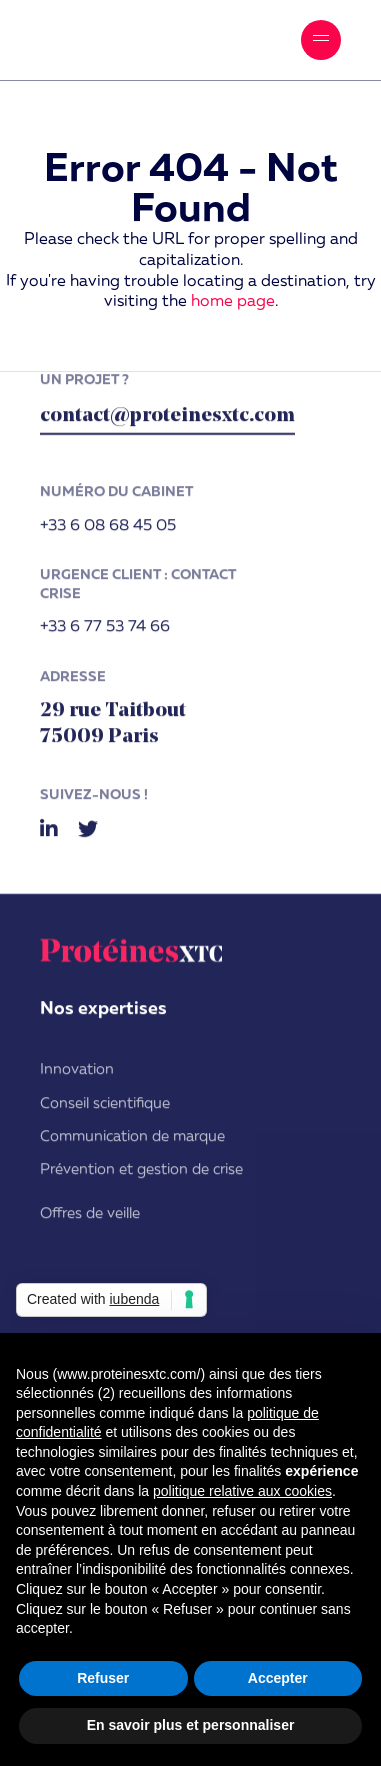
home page (233, 302)
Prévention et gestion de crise (141, 1172)
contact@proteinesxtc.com (167, 419)
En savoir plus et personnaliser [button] (191, 1725)
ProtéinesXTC (125, 40)
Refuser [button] (103, 1678)
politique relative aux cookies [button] (242, 1491)
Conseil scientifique (105, 1105)
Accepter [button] (278, 1678)
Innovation (77, 1072)
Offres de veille (90, 1215)
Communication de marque (132, 1139)
